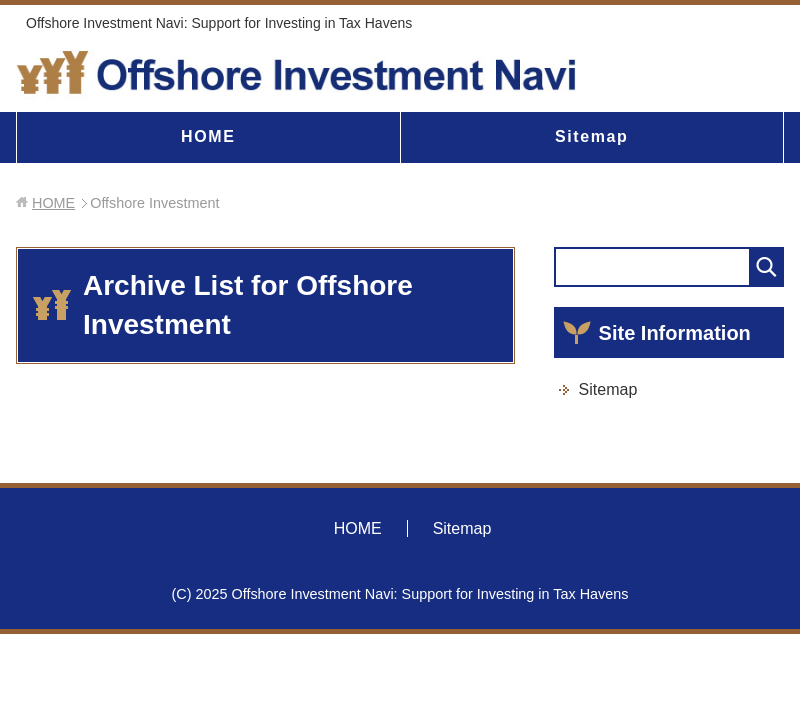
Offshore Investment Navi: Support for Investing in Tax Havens (219, 23)
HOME (208, 136)
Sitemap (591, 136)
